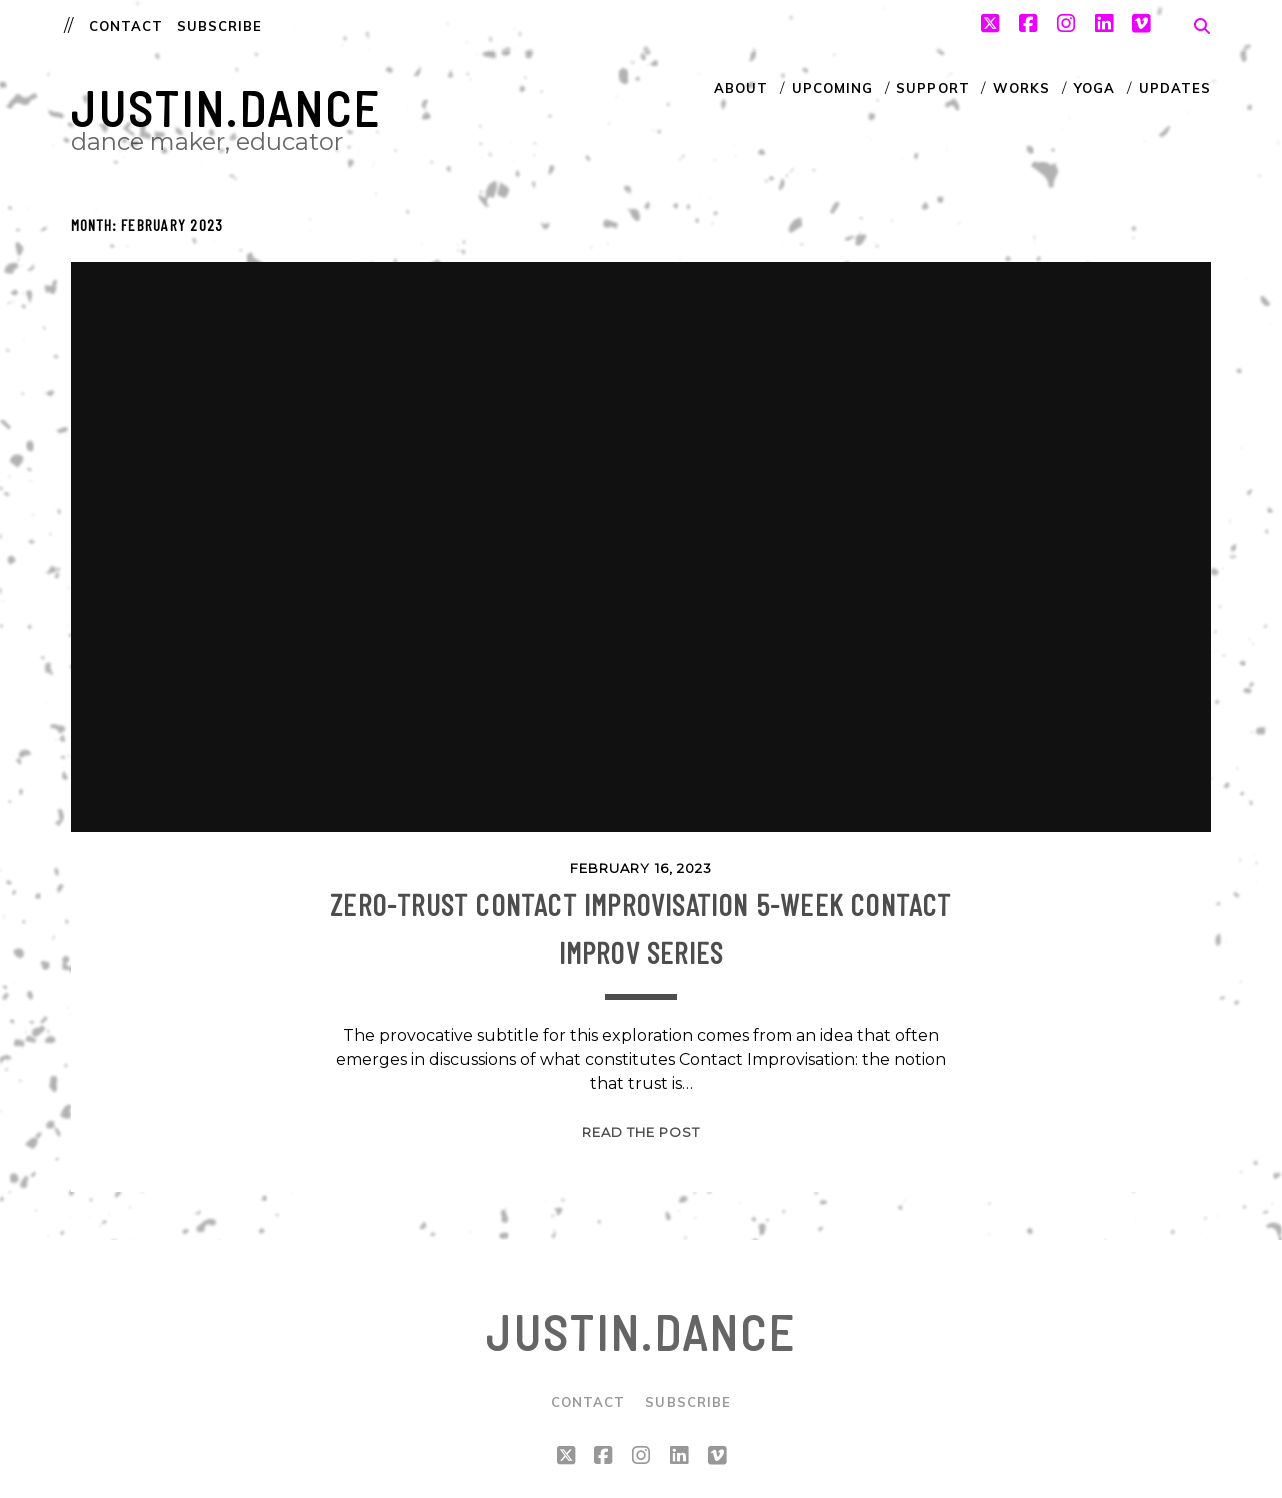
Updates (1175, 88)
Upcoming (832, 88)
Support (932, 88)
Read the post (641, 1132)
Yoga (1094, 88)
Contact (126, 26)
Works (1021, 88)
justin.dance (226, 108)
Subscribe (219, 26)
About (741, 88)
